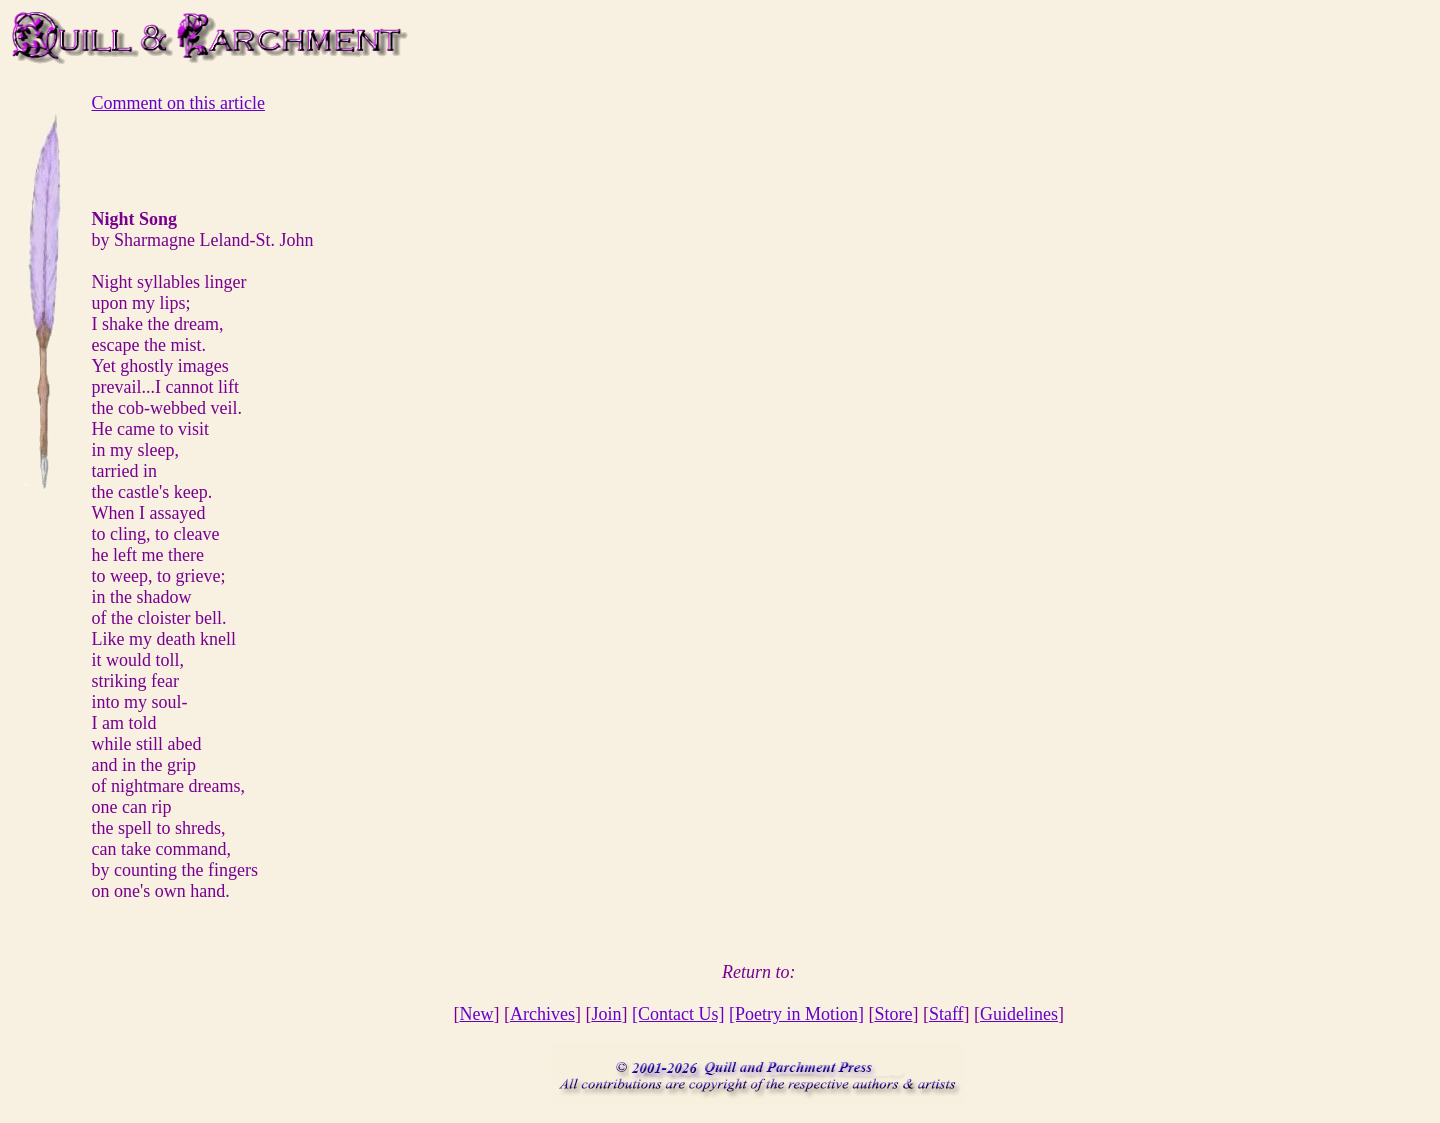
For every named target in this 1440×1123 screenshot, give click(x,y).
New (476, 1014)
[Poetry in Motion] (796, 1014)
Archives (542, 1014)
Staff (946, 1014)
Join (606, 1014)
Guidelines (1019, 1014)
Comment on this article (177, 103)
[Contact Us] (678, 1014)
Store (893, 1014)
